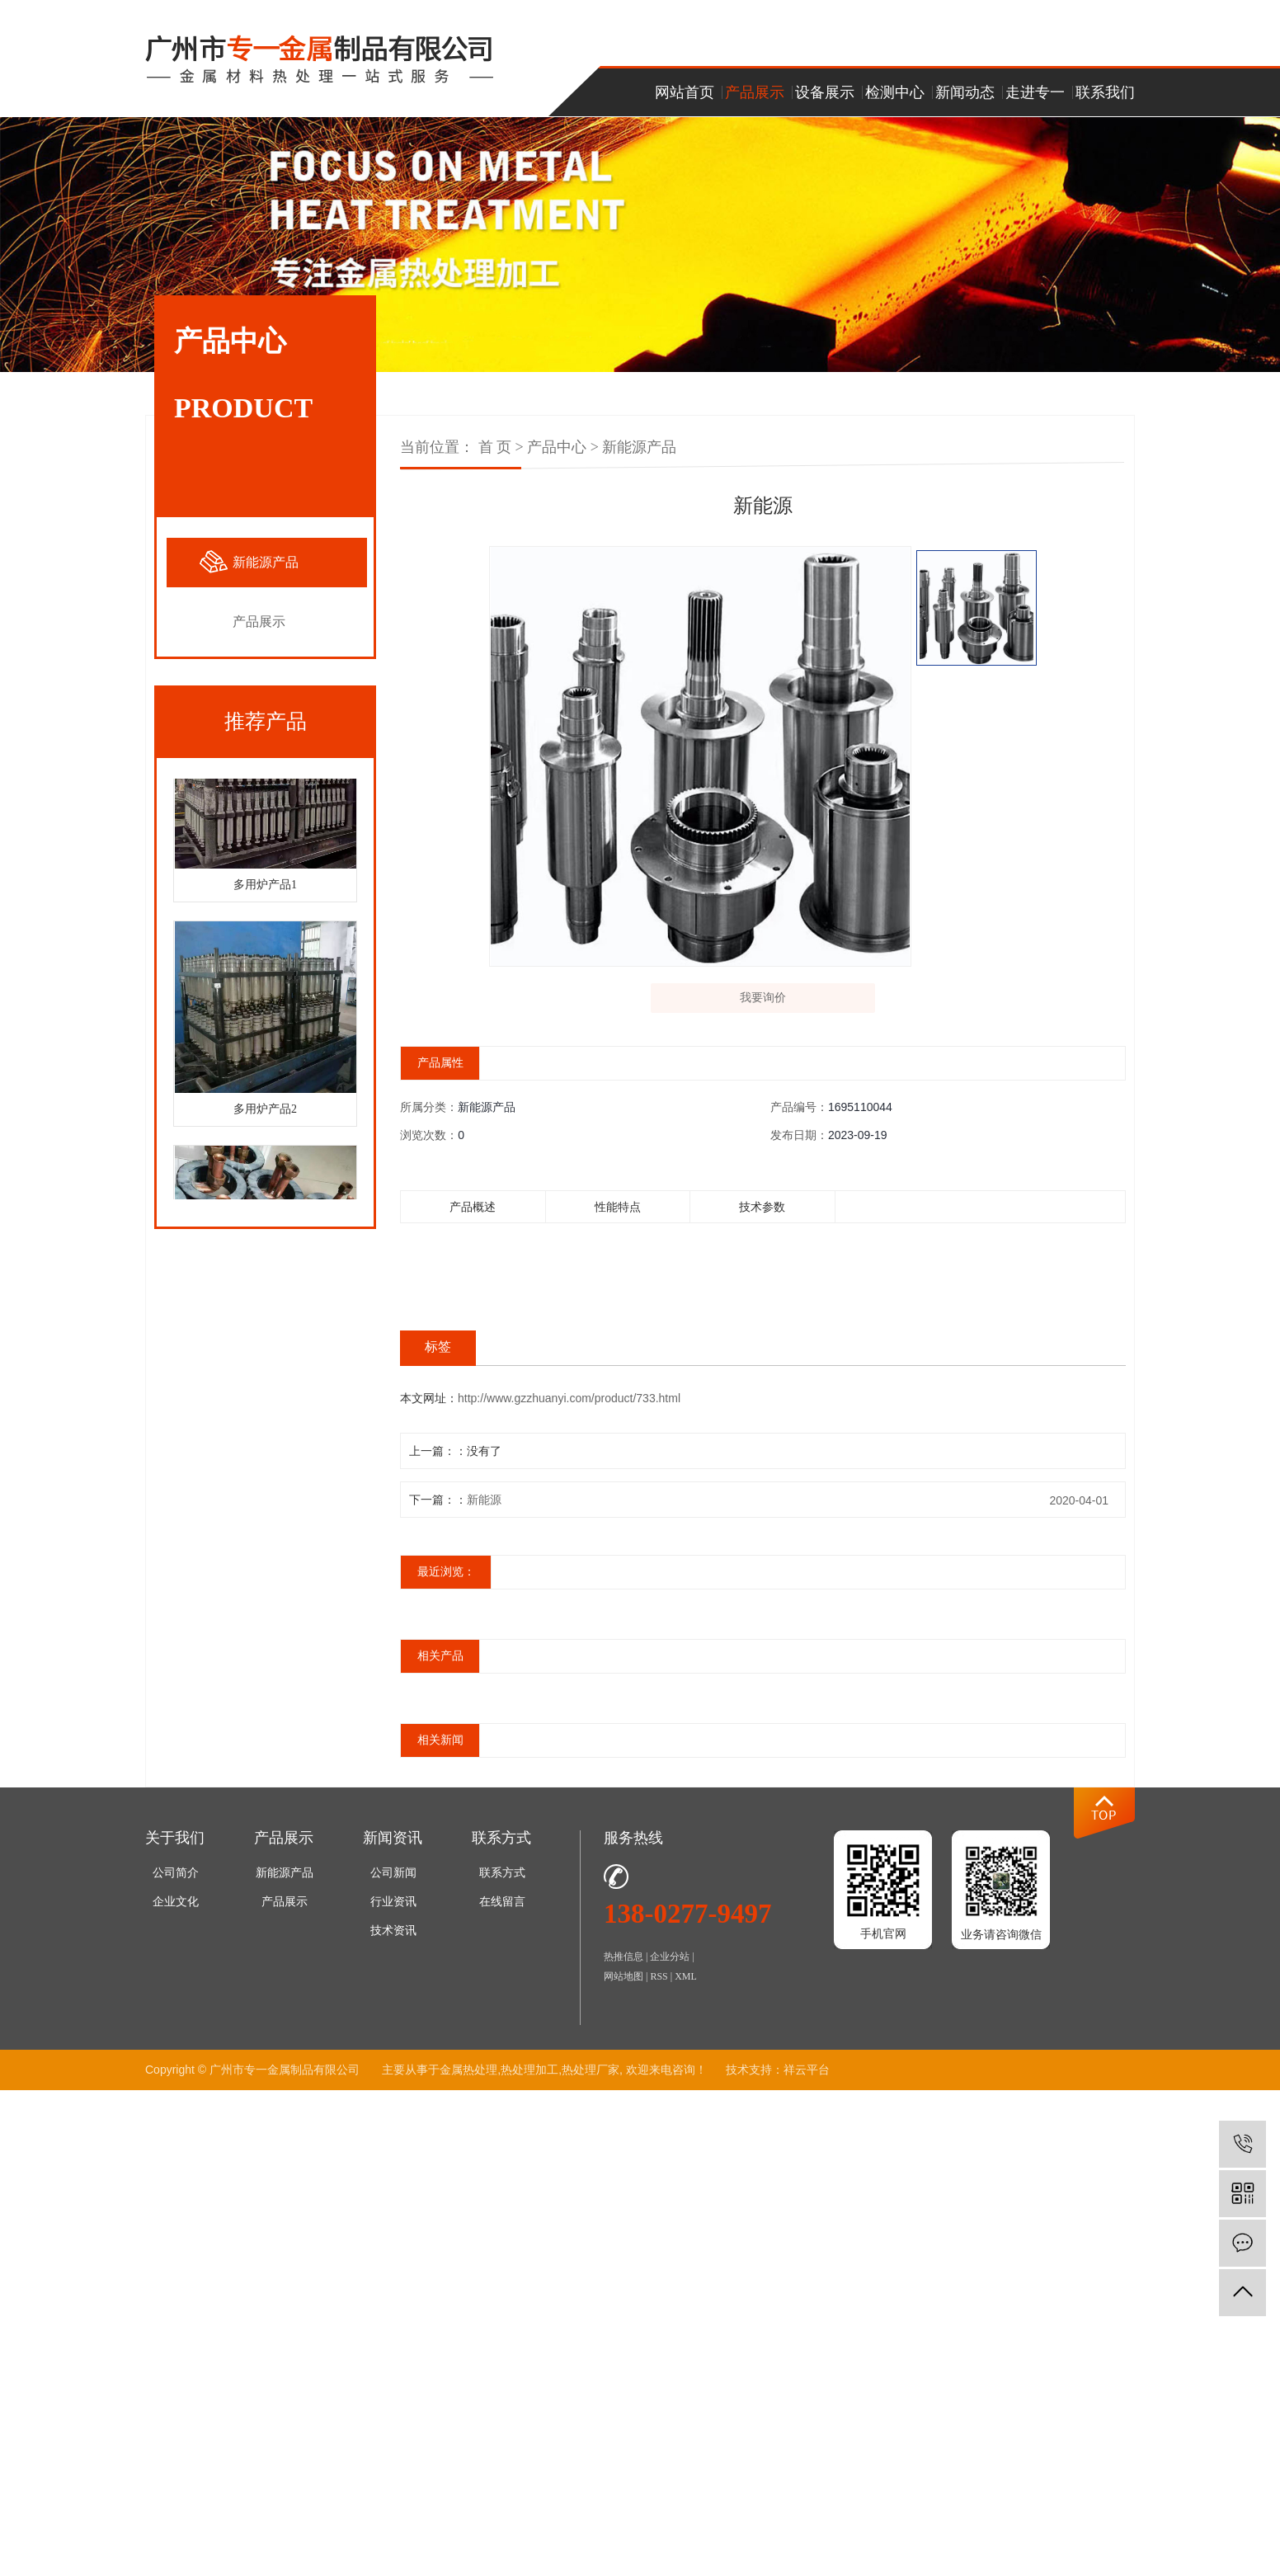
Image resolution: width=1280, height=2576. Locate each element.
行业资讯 (393, 1909)
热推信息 (623, 1964)
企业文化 (176, 1909)
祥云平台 (807, 2077)
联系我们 (1105, 92)
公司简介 (176, 1880)
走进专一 (1035, 92)
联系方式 (502, 1880)
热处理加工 (529, 2077)
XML (686, 1984)
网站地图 (623, 1984)
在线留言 (502, 1909)
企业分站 (669, 1964)
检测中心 (895, 92)
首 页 (495, 447)
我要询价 (763, 1001)
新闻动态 (965, 92)
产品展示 (754, 92)
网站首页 (684, 92)
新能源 (484, 1507)
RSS (658, 1984)
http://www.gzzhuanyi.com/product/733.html (569, 1405)
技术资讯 (393, 1938)
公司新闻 (393, 1880)
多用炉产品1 (265, 888)
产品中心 (556, 447)
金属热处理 (468, 2077)
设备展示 (824, 92)
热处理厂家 (590, 2077)
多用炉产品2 (265, 1112)
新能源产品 (266, 562)
